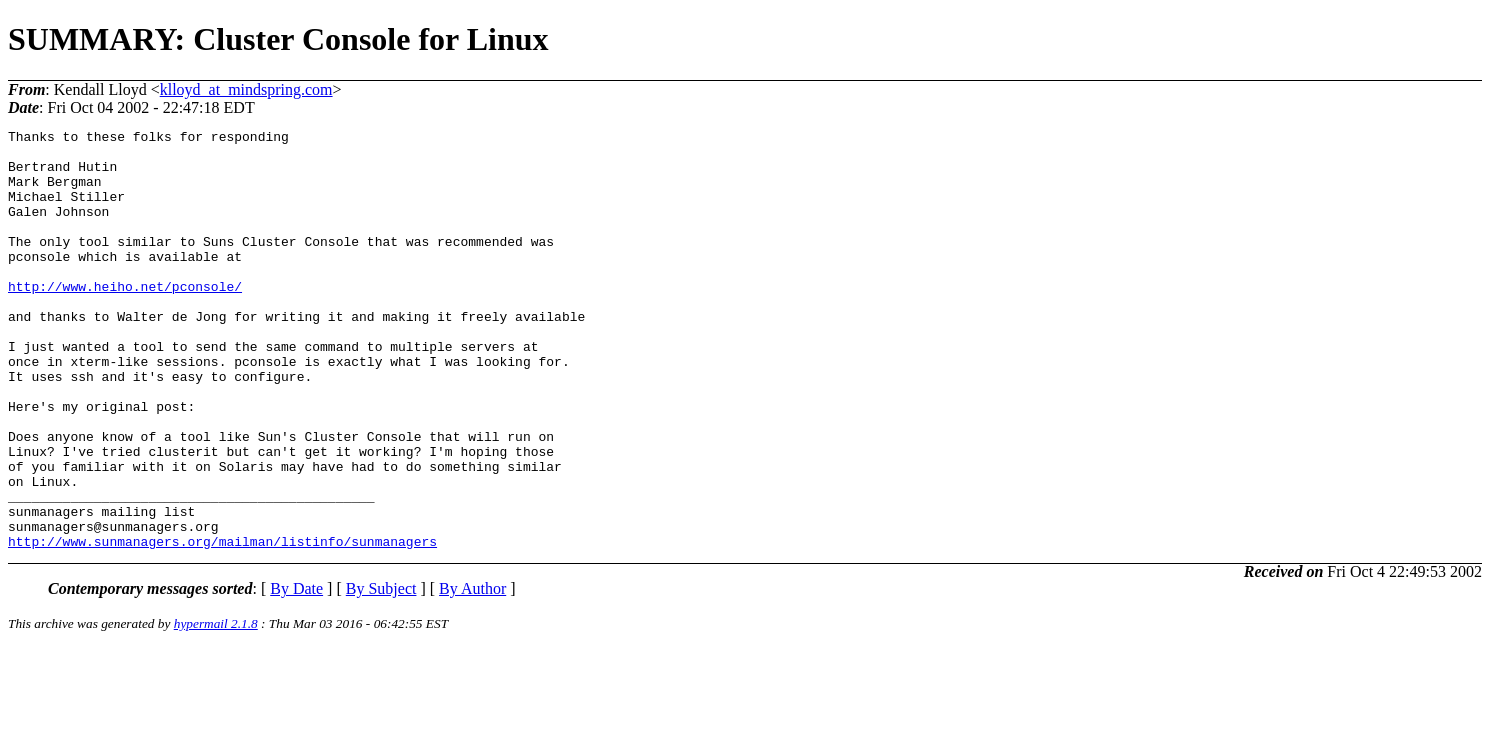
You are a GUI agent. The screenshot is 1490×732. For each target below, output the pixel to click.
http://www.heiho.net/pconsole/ (125, 319)
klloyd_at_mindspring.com (246, 89)
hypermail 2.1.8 (216, 707)
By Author (472, 672)
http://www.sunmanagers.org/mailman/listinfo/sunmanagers (222, 625)
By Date (296, 672)
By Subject (381, 672)
